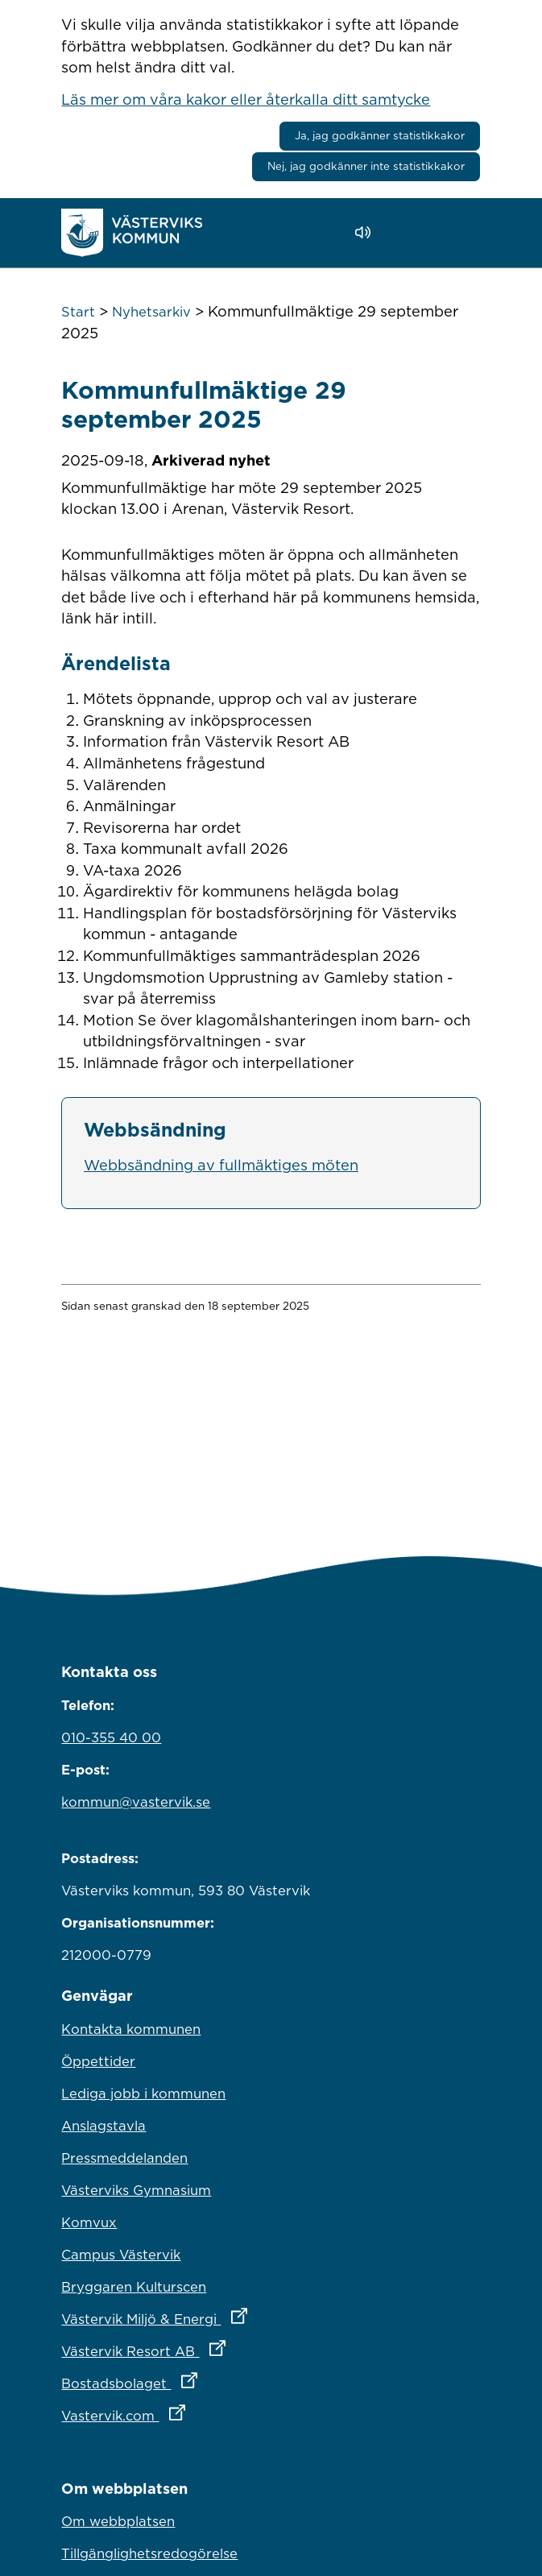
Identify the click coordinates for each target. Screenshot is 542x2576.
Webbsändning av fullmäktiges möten (221, 1165)
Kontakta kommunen (131, 2029)
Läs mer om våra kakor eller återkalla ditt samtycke (245, 99)
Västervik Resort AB (213, 2347)
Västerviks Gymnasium (136, 2190)
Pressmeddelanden (124, 2158)
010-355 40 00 (111, 1737)
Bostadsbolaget (199, 2379)
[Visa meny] (460, 232)
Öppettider (98, 2061)
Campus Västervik (120, 2255)
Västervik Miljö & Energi (224, 2315)
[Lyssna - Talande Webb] (367, 232)
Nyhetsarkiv (151, 312)
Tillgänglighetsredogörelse (149, 2553)
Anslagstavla (103, 2126)
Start (78, 312)
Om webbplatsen (118, 2521)
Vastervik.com (193, 2412)
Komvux (89, 2222)
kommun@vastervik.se (135, 1802)
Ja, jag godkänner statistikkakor (380, 135)
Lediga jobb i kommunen (143, 2093)
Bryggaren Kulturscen (133, 2287)
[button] (408, 232)
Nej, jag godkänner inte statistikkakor (366, 165)
